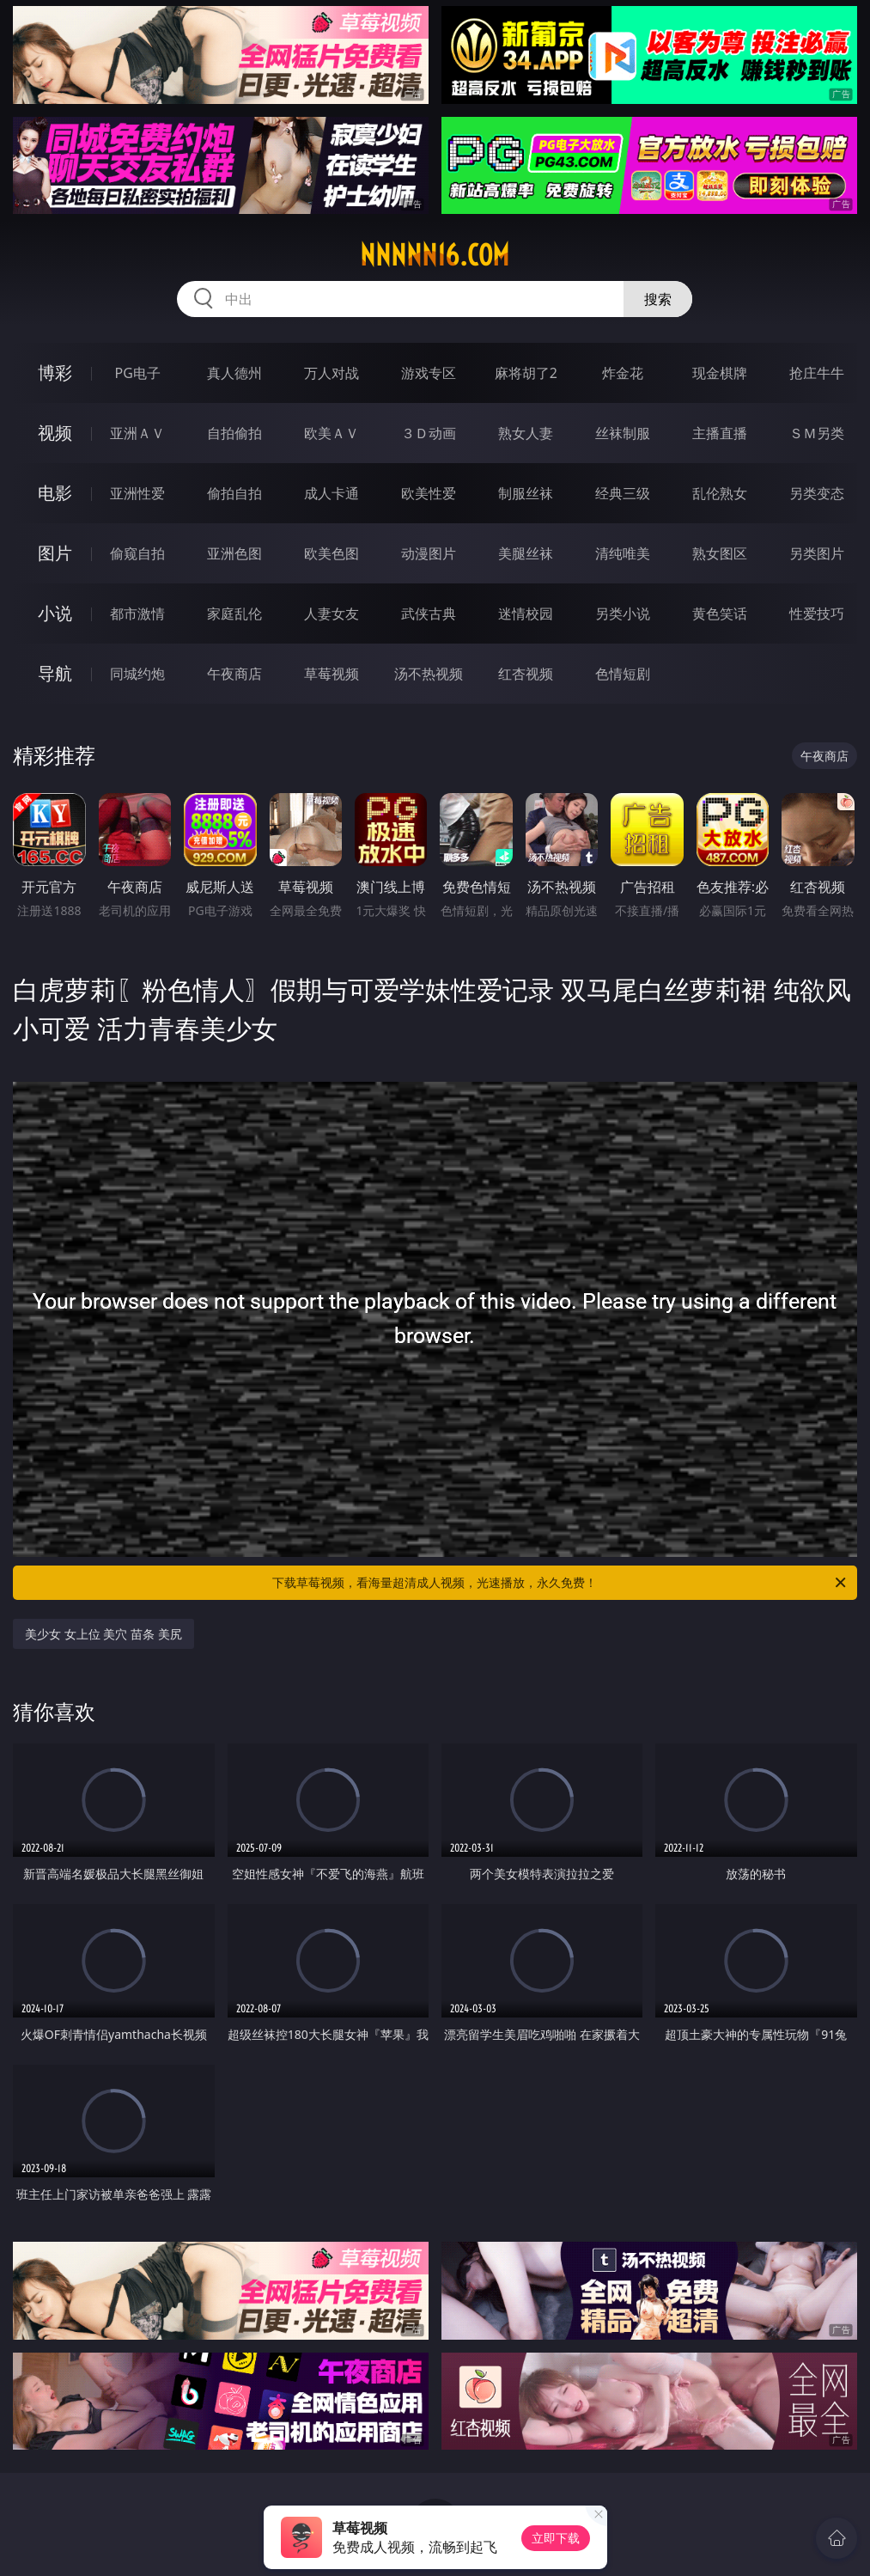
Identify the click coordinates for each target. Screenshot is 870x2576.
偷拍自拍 (234, 493)
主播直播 (719, 433)
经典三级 (622, 493)
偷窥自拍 (137, 553)
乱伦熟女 (719, 493)
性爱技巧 (816, 613)
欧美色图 (331, 553)
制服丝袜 (525, 493)
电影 (55, 492)
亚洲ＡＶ (137, 433)
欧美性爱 (428, 493)
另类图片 (816, 553)
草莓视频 (331, 673)
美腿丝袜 (525, 553)
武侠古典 (428, 613)
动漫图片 (428, 553)
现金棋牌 (719, 372)
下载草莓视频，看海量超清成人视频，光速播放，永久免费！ (560, 1582)
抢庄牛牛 (816, 372)
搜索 (658, 299)
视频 (55, 432)
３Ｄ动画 (428, 433)
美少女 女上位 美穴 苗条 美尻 (103, 1634)
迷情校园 (525, 613)
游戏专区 (428, 372)
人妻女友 (331, 613)
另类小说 (622, 613)
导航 (55, 673)
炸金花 (622, 372)
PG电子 (138, 372)
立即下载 (556, 2538)
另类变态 (816, 493)
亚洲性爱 (137, 493)
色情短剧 (622, 673)
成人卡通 (331, 493)
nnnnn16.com (434, 255)
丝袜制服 (622, 433)
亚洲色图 (234, 553)
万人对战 (331, 372)
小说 (55, 613)
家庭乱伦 (234, 613)
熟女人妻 (525, 433)
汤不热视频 (428, 673)
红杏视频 (525, 673)
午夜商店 (234, 673)
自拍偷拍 (234, 433)
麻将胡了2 (526, 372)
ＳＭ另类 (816, 433)
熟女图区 (719, 553)
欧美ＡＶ (331, 433)
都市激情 (137, 613)
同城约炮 (137, 673)
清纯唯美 (622, 553)
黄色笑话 (719, 613)
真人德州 (234, 372)
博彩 (55, 372)
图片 (55, 553)
